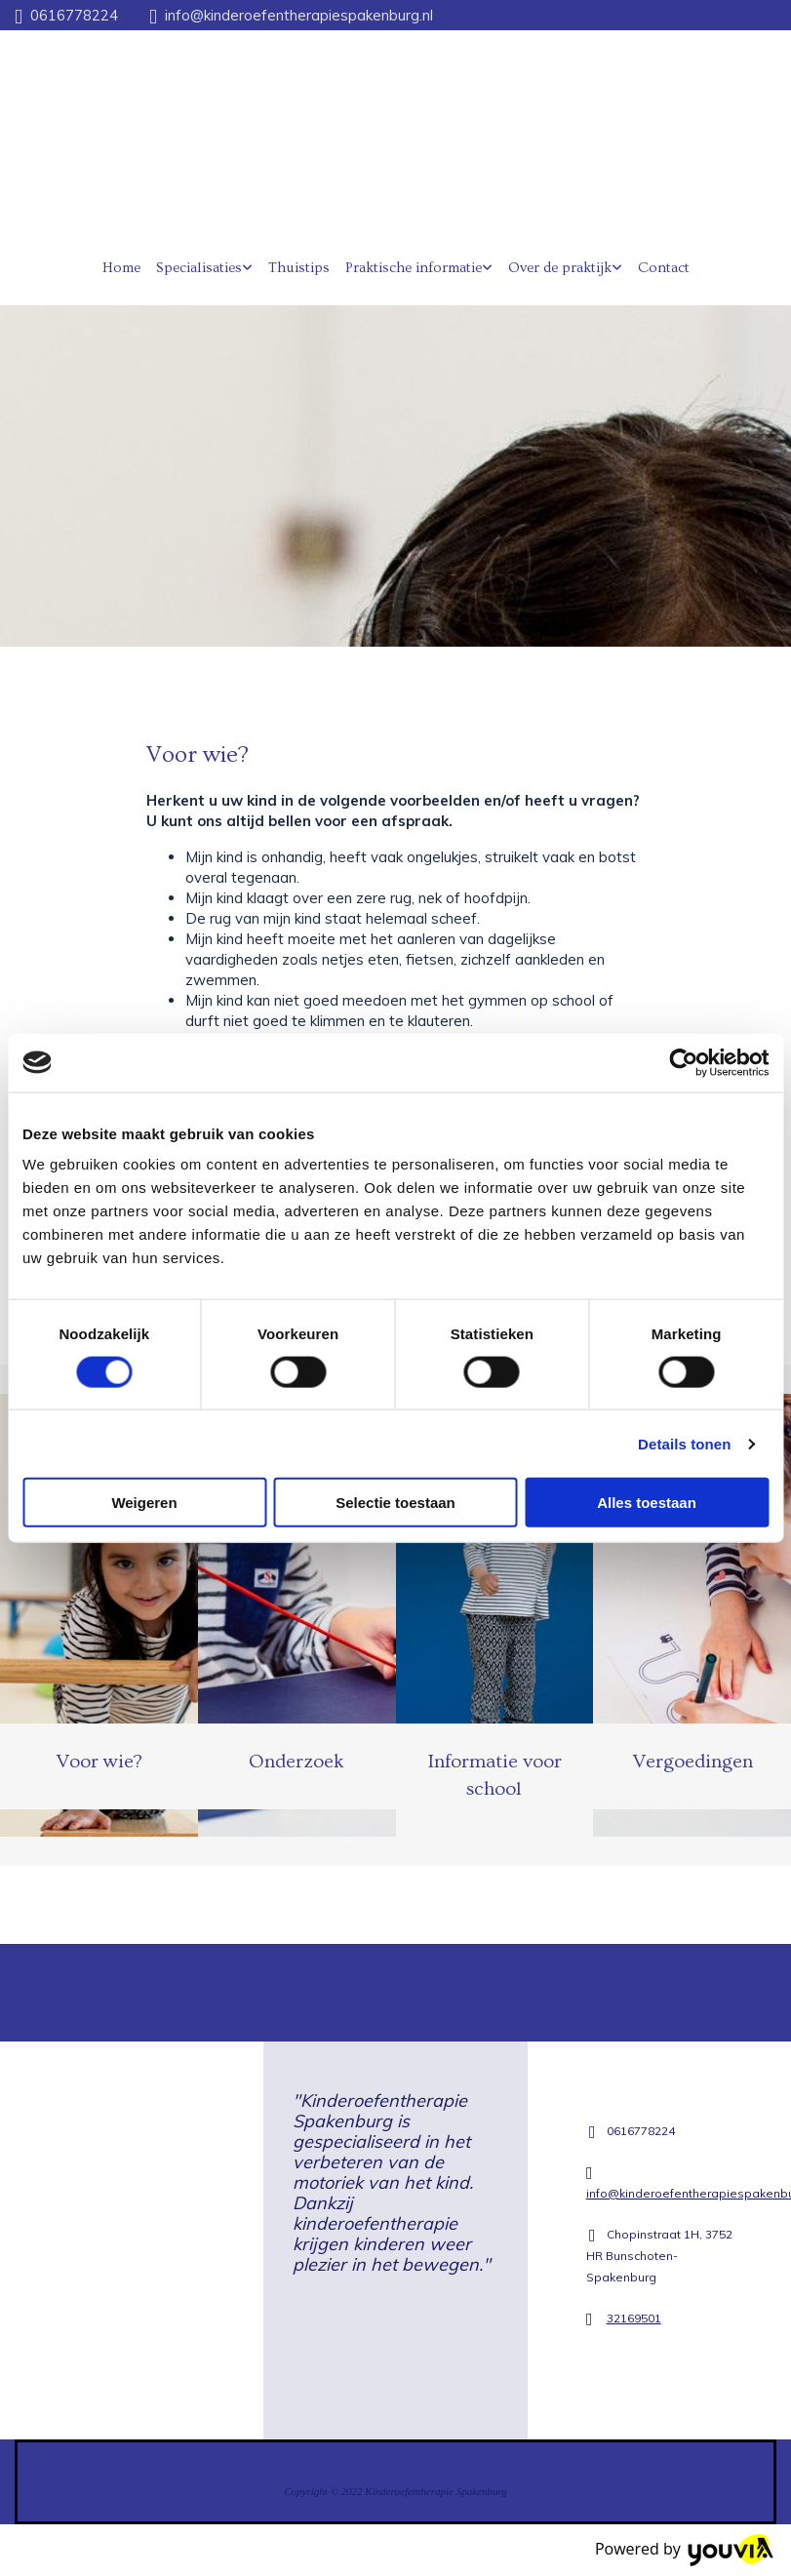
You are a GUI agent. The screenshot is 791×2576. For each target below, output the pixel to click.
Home (121, 267)
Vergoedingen (692, 1761)
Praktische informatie (413, 267)
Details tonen (684, 1443)
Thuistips (299, 267)
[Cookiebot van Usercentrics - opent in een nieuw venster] (683, 1062)
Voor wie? (99, 1761)
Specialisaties (199, 267)
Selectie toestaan (395, 1502)
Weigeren (144, 1502)
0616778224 (74, 15)
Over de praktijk (560, 267)
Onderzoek (296, 1761)
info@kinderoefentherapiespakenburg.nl (299, 15)
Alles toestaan (646, 1502)
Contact (664, 267)
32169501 (634, 2318)
